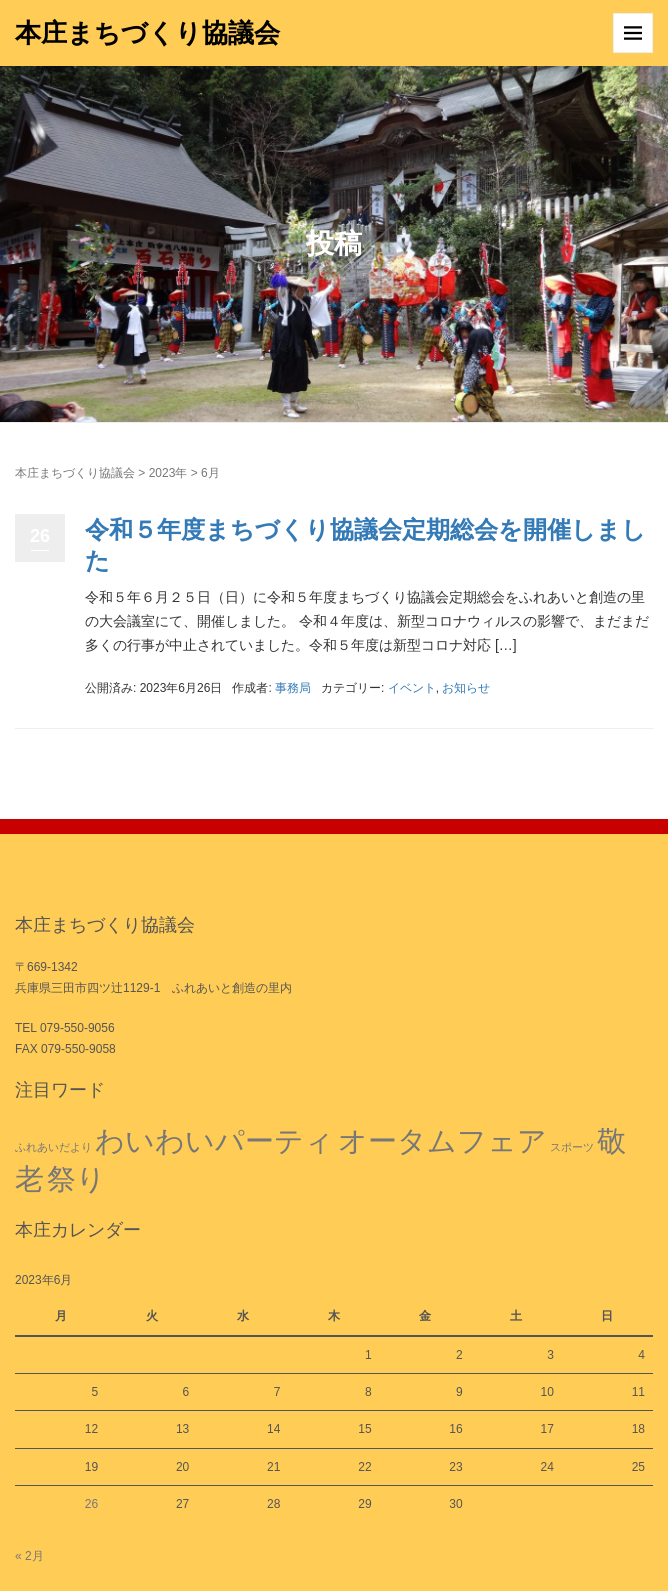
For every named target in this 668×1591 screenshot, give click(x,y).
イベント (412, 688)
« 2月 (29, 1556)
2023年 (168, 473)
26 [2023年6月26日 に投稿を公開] (91, 1504)
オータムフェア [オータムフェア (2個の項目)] (442, 1140)
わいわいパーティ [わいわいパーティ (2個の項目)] (214, 1140)
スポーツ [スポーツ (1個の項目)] (572, 1147)
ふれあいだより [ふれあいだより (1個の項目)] (53, 1147)
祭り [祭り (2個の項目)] (76, 1178)
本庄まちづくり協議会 (147, 33)
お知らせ (466, 688)
